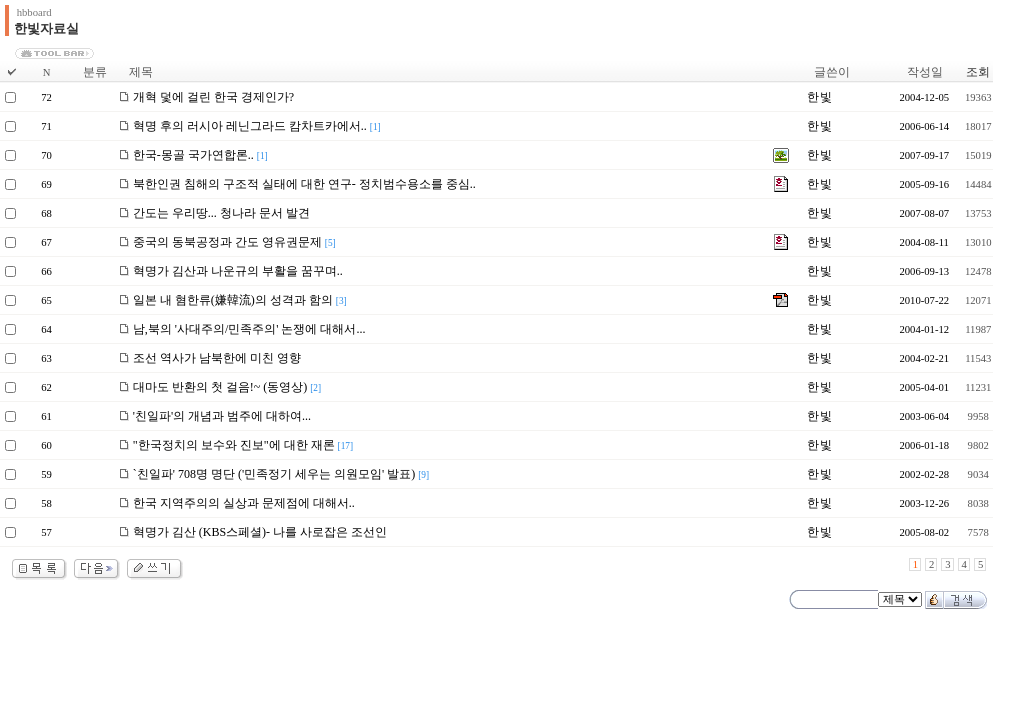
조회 (978, 72)
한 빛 (819, 97)
